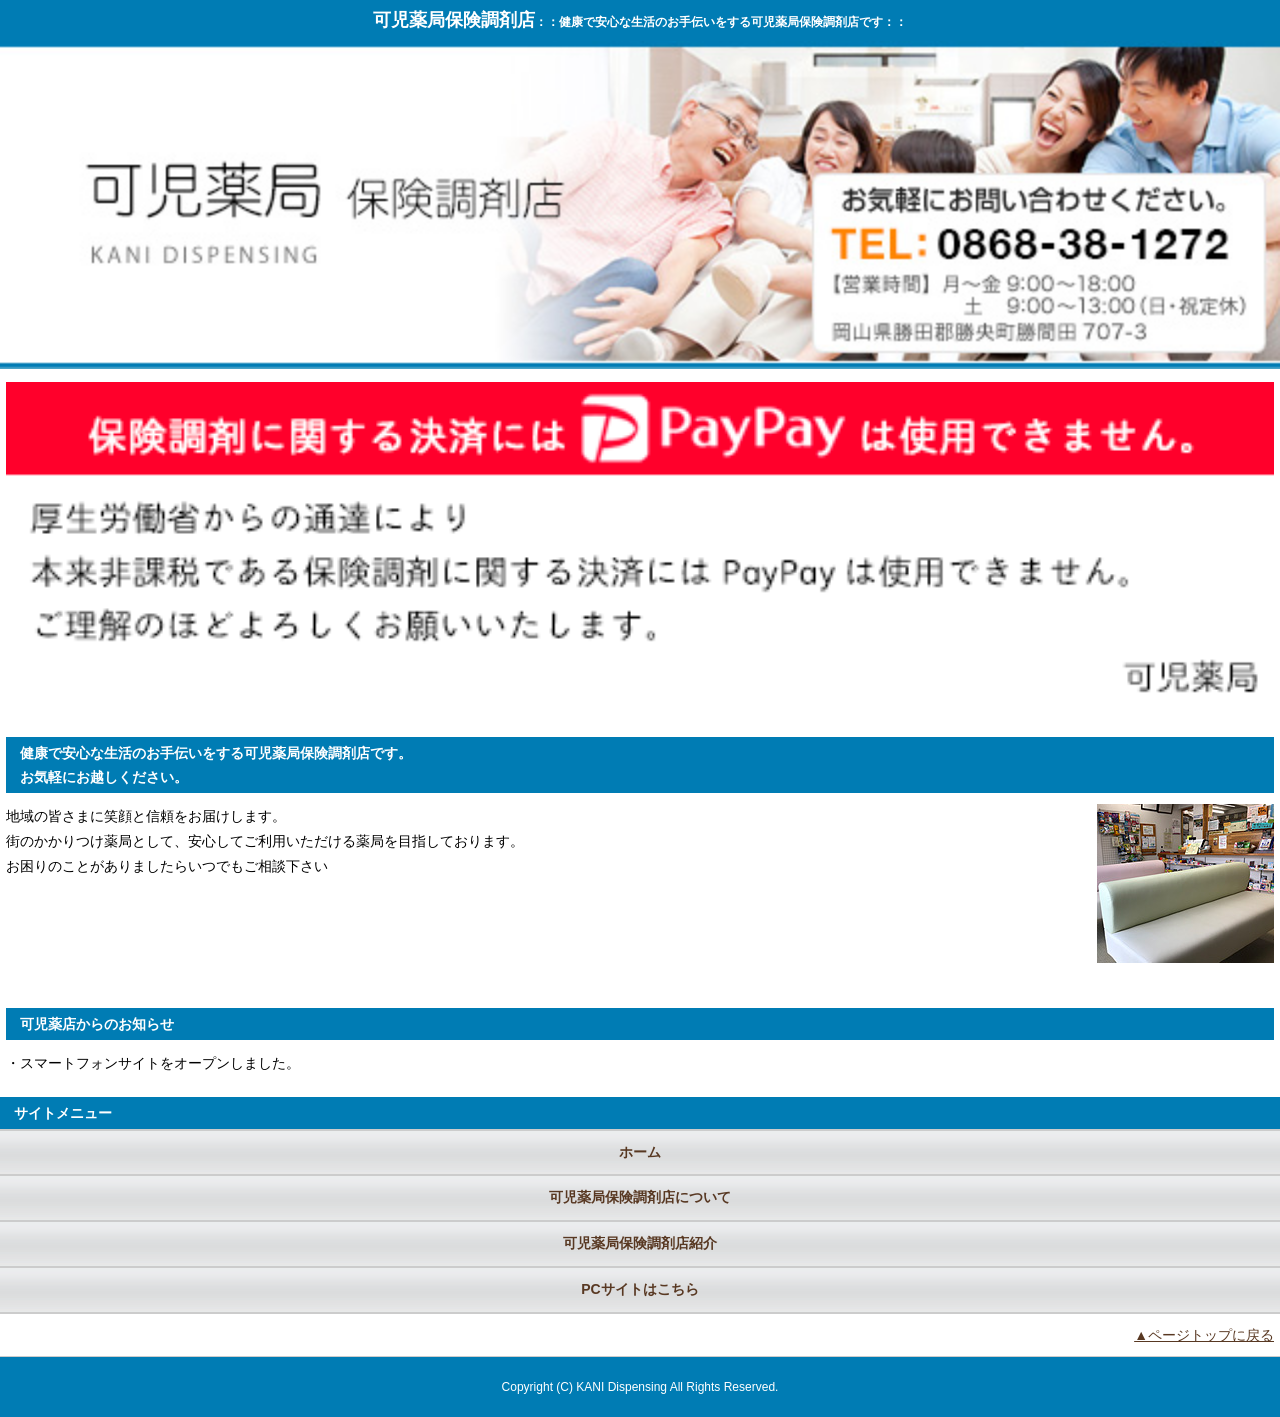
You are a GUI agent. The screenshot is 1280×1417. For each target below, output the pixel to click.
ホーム (640, 1152)
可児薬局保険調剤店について (640, 1197)
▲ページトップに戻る (1204, 1335)
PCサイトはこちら (639, 1289)
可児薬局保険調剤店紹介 (640, 1243)
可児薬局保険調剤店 (454, 20)
